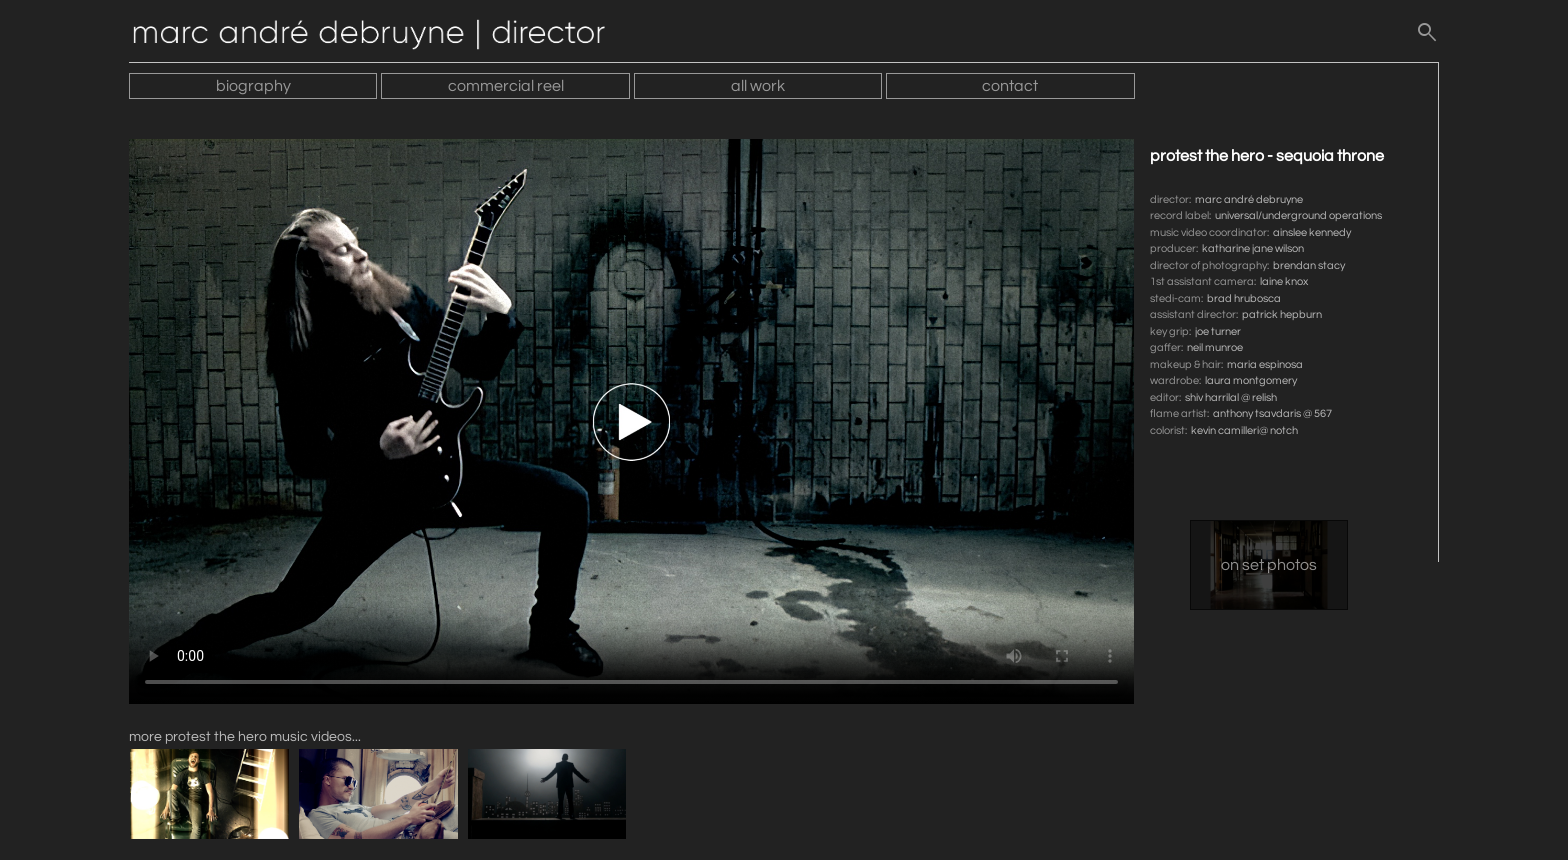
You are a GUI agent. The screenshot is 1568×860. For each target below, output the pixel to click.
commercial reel (506, 86)
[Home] (379, 37)
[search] (1427, 37)
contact (1010, 86)
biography (253, 86)
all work (758, 86)
